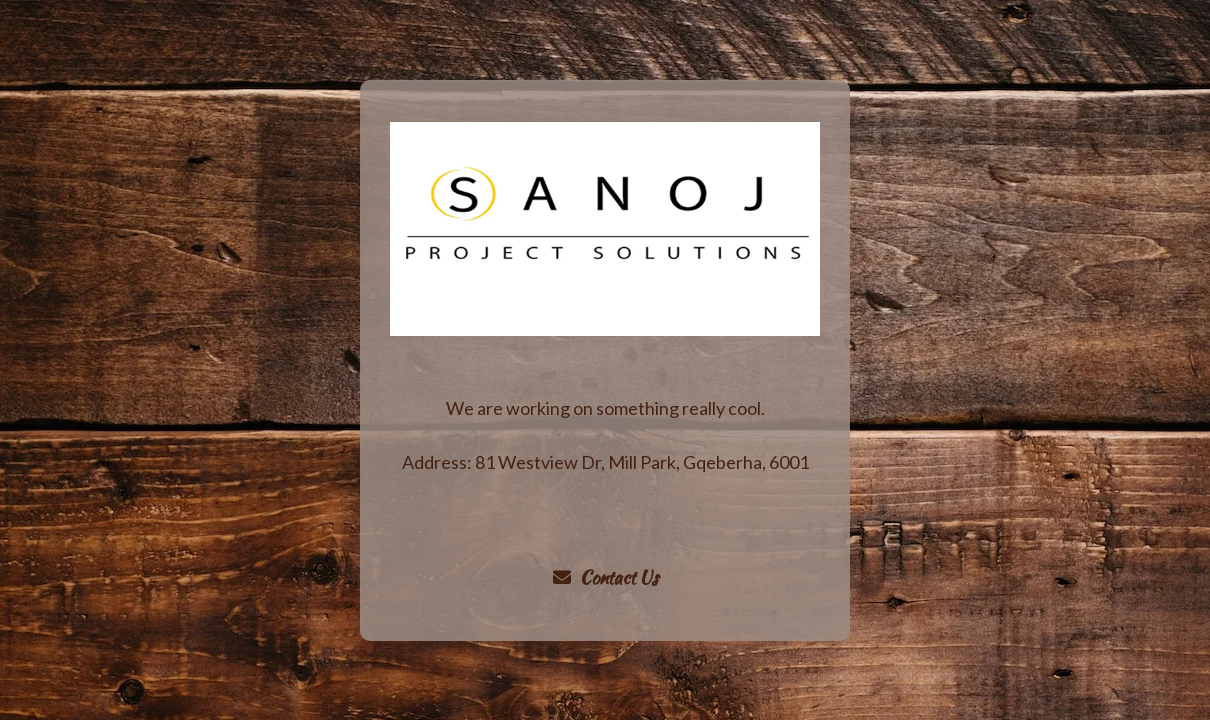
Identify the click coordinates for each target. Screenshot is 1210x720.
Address (434, 462)
